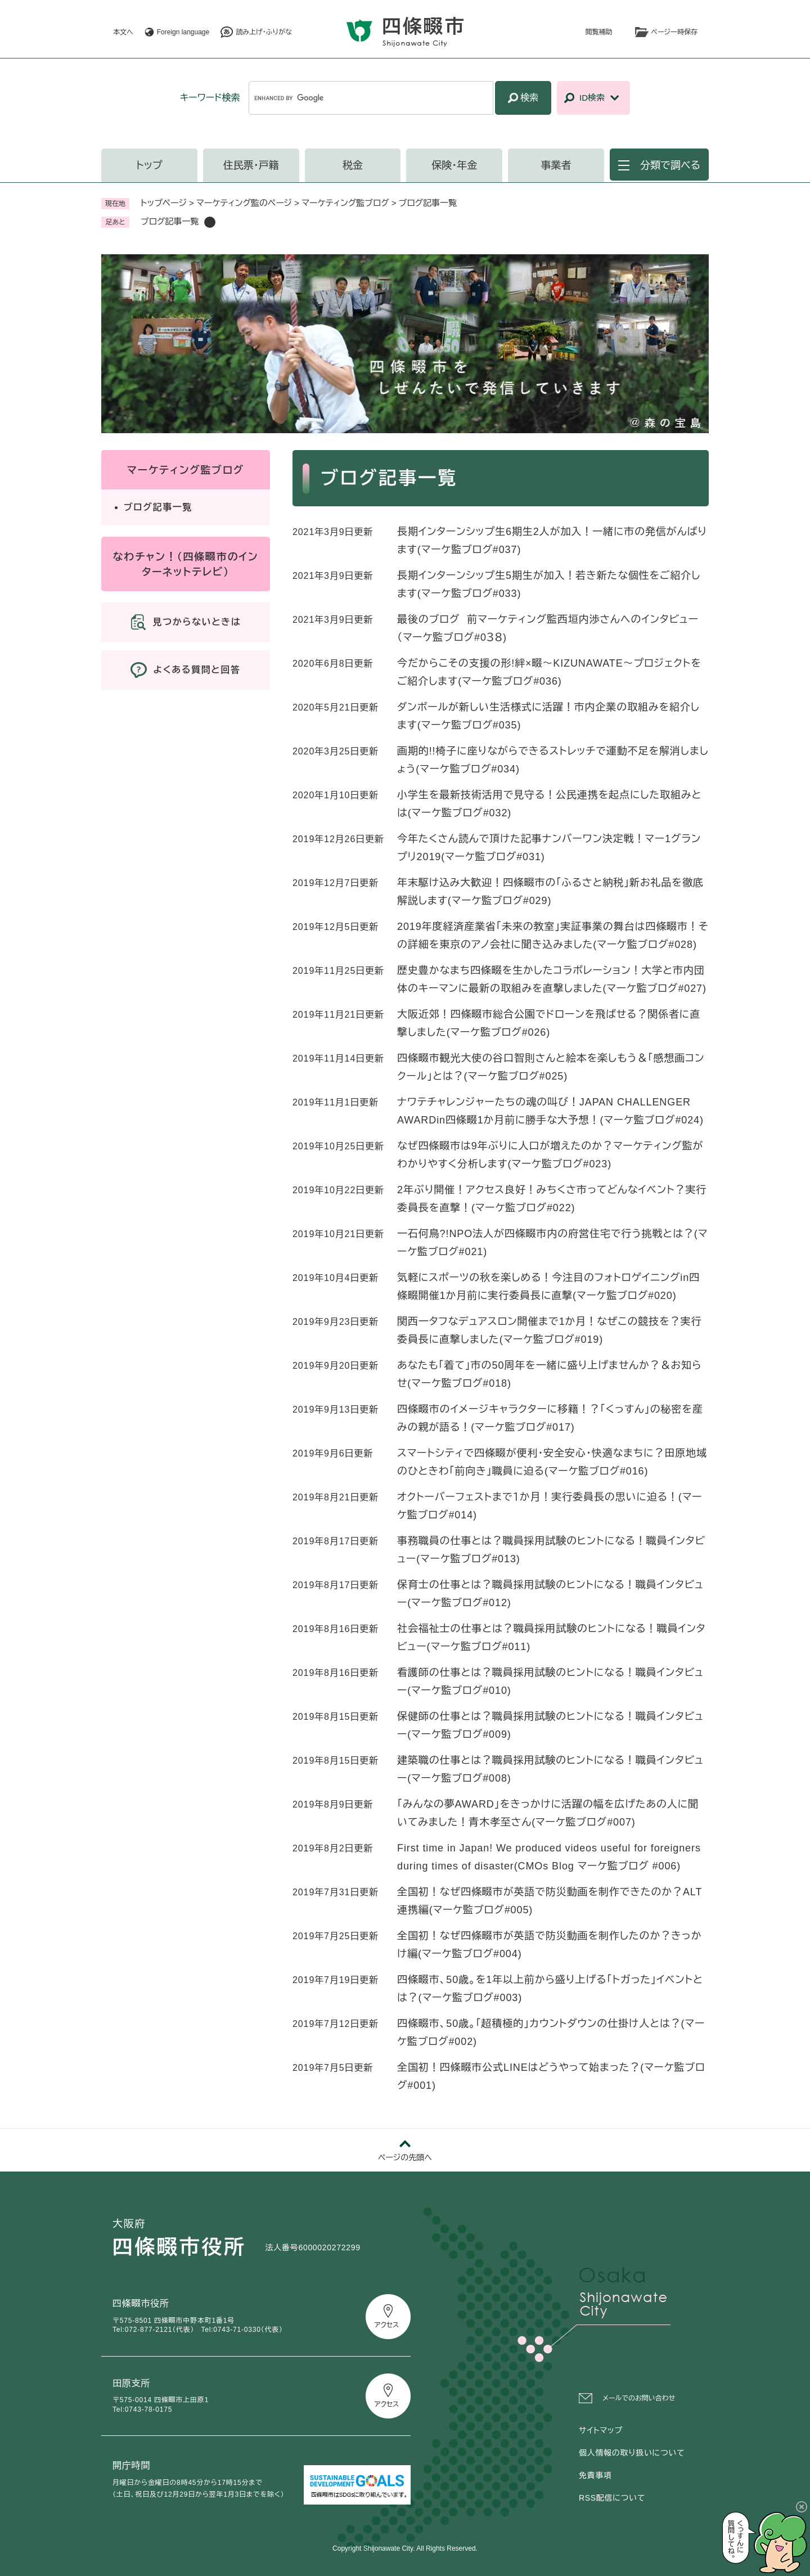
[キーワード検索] (371, 98)
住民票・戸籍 (251, 165)
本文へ (123, 32)
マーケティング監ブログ (345, 203)
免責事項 (595, 2475)
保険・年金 (454, 165)
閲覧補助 (599, 32)
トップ (149, 165)
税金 (353, 165)
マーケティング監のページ (244, 203)
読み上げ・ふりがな (264, 32)
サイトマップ (601, 2430)
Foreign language (183, 32)
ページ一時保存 (674, 32)
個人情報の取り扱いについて (632, 2452)
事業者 (556, 165)
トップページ (164, 203)
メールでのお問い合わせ (638, 2398)
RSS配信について (612, 2497)
